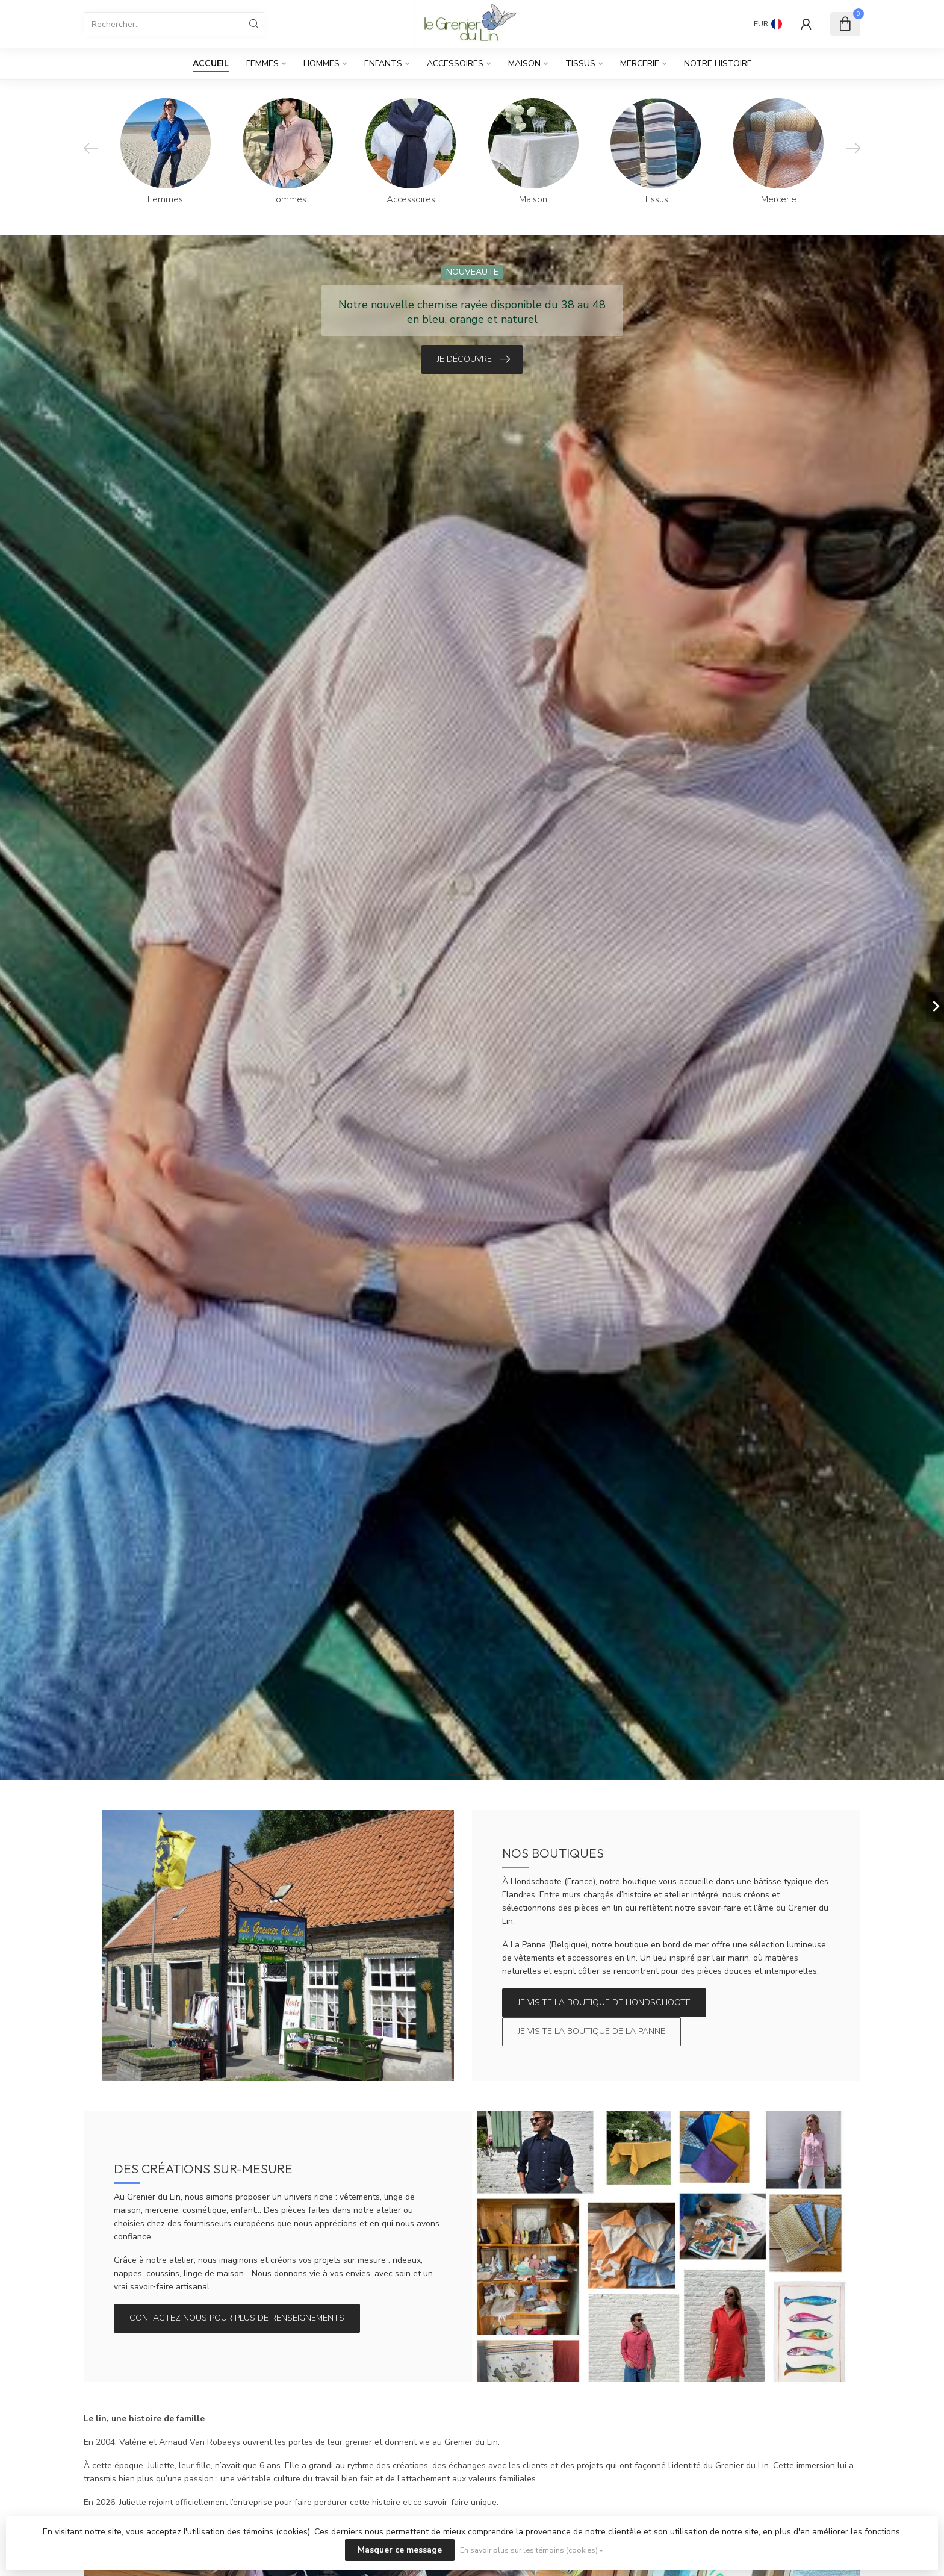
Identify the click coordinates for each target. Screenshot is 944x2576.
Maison (524, 63)
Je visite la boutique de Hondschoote (604, 2002)
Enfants (383, 63)
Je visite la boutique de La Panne (591, 2031)
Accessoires (455, 63)
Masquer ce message (400, 2550)
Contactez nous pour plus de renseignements (236, 2318)
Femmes (262, 63)
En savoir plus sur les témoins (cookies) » (531, 2550)
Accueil (211, 63)
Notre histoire (718, 63)
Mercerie (639, 63)
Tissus (580, 63)
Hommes (321, 63)
